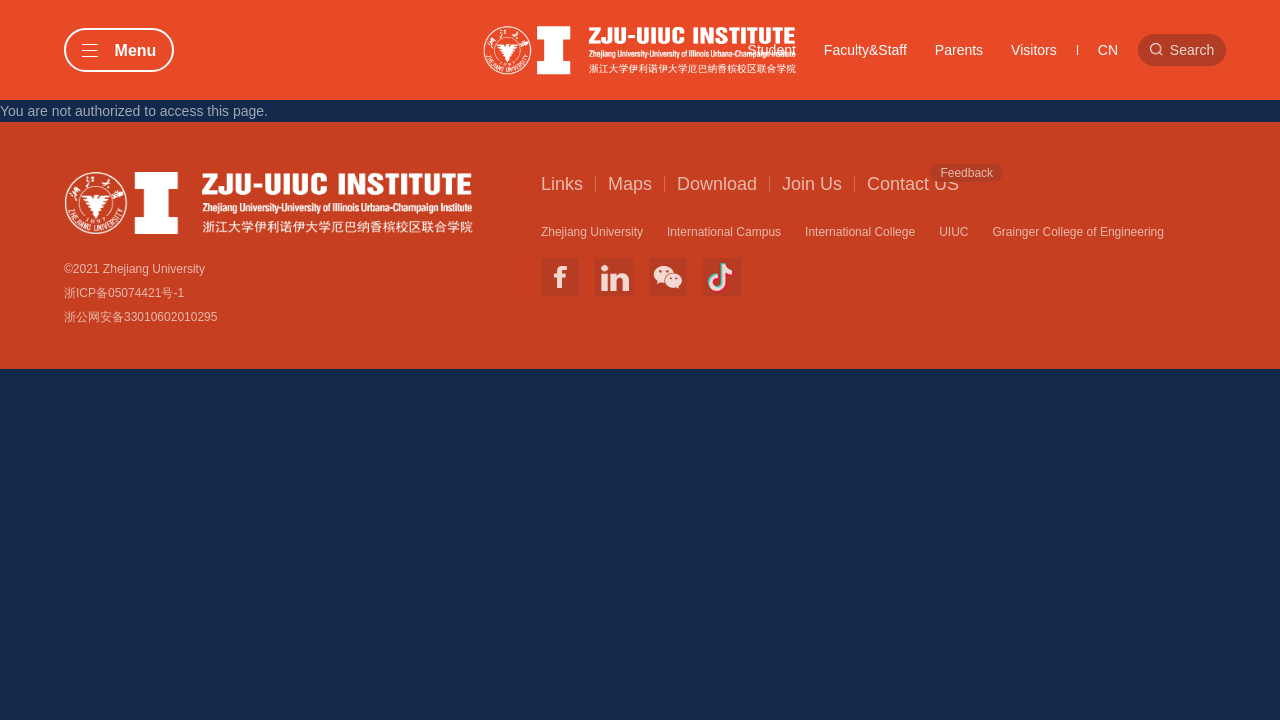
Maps (630, 184)
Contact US (913, 183)
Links (562, 184)
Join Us (812, 184)
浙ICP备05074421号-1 (124, 293)
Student (772, 50)
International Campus (724, 232)
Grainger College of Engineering (1077, 232)
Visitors (1034, 50)
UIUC (953, 232)
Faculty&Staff (865, 50)
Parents (959, 50)
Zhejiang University (592, 232)
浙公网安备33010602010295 (140, 317)
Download (717, 184)
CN (1108, 50)
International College (860, 232)
